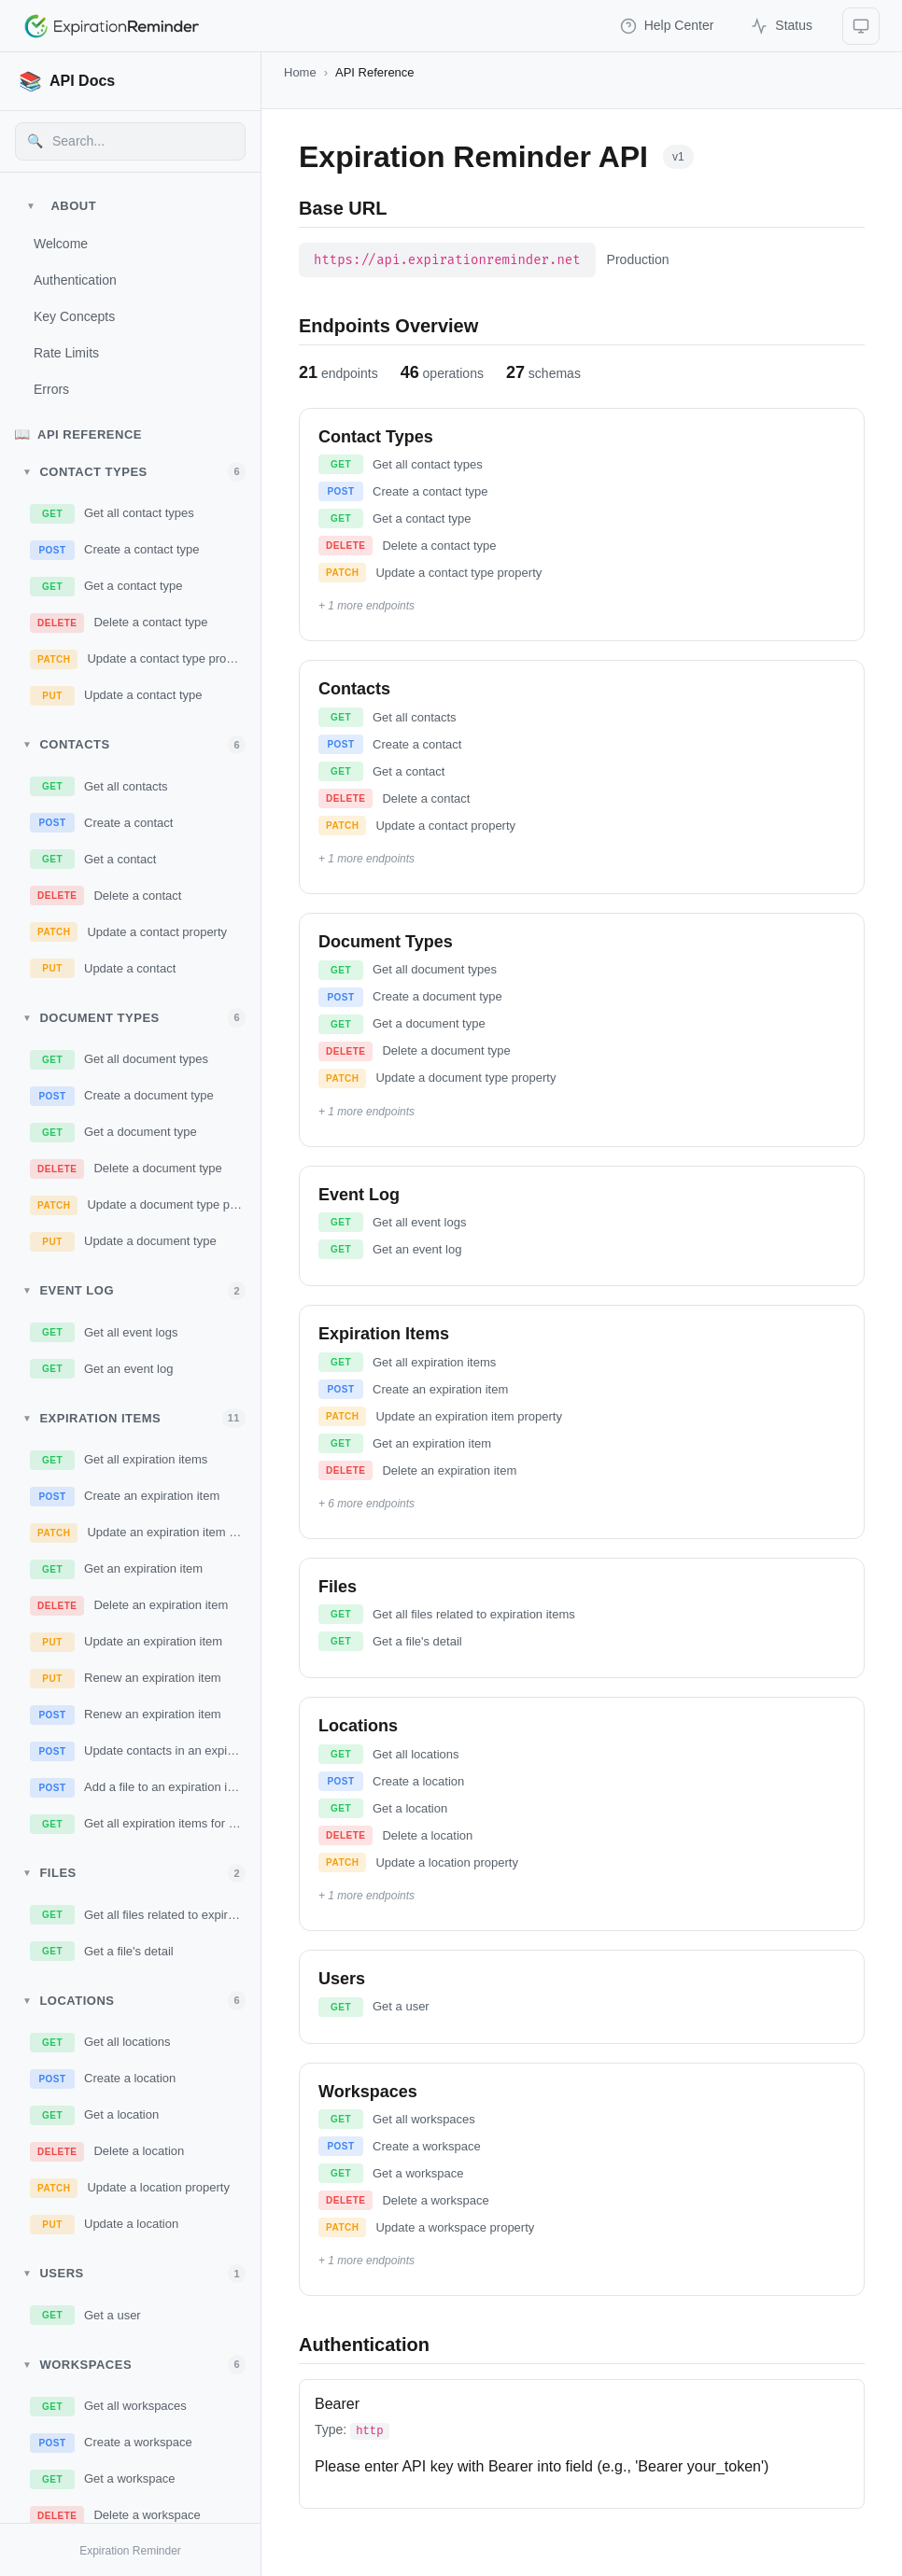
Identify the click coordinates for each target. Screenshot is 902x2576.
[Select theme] (861, 26)
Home (300, 72)
